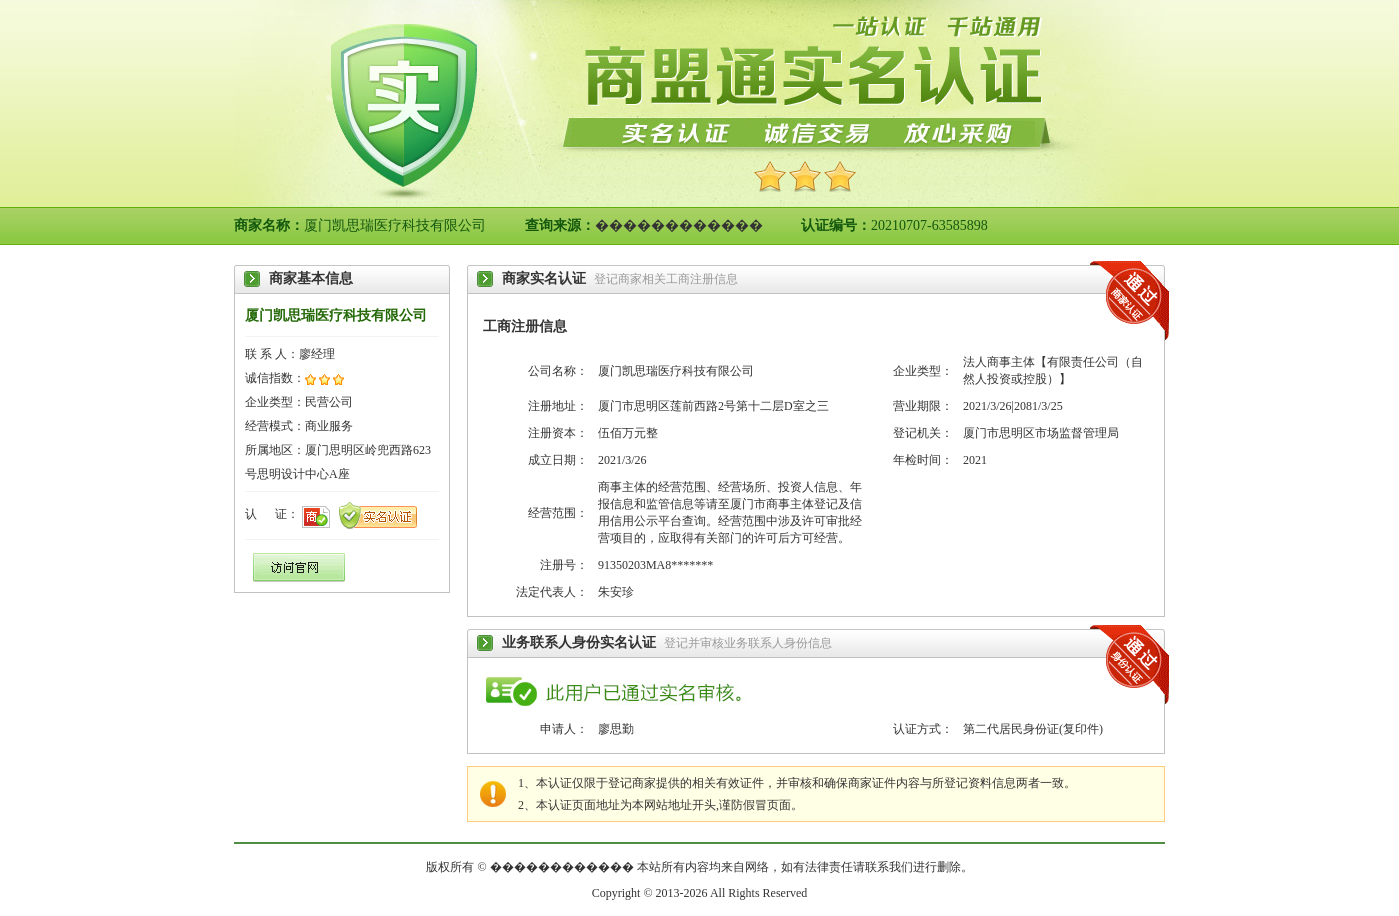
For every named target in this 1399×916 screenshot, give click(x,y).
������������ (679, 225)
